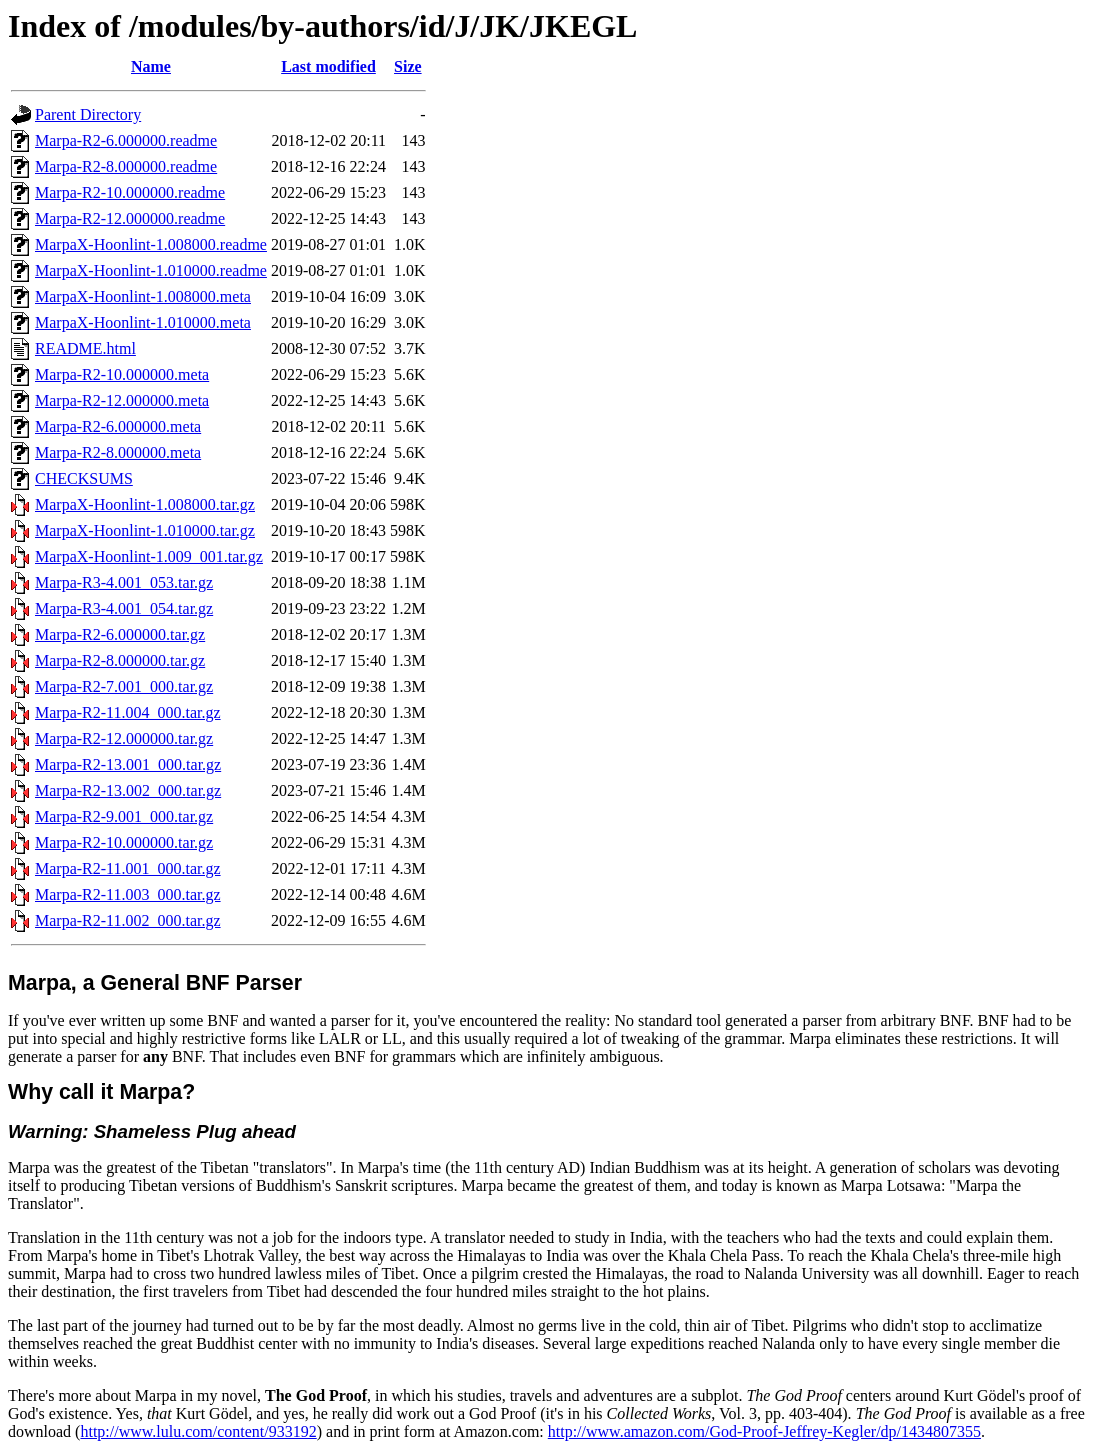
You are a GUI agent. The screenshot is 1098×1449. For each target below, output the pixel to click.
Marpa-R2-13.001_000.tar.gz (128, 764)
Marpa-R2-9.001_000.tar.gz (124, 816)
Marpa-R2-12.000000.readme (130, 218)
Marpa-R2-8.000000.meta (118, 452)
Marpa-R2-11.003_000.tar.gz (128, 894)
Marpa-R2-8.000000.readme (126, 166)
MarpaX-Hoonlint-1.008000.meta (143, 296)
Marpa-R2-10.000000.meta (122, 374)
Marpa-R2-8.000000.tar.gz (120, 660)
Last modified (328, 66)
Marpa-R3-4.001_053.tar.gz (124, 582)
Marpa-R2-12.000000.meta (122, 400)
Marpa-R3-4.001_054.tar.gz (124, 608)
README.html (85, 348)
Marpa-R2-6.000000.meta (118, 426)
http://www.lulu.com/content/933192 (198, 1431)
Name (151, 66)
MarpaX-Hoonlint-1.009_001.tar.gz (149, 556)
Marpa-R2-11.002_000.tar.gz (128, 920)
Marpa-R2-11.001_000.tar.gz (128, 868)
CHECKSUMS (84, 478)
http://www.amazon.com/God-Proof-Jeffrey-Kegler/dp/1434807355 (764, 1431)
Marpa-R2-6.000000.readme (126, 140)
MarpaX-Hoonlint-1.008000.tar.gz (145, 504)
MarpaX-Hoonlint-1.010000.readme (151, 270)
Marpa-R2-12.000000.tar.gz (124, 738)
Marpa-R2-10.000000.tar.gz (124, 842)
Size (408, 66)
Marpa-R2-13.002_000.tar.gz (128, 790)
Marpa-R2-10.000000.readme (130, 192)
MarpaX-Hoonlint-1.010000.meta (143, 322)
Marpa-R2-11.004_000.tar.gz (128, 712)
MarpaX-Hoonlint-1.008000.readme (151, 244)
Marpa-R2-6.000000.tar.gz (120, 634)
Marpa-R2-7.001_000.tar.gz (124, 686)
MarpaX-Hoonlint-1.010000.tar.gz (145, 530)
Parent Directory (88, 114)
